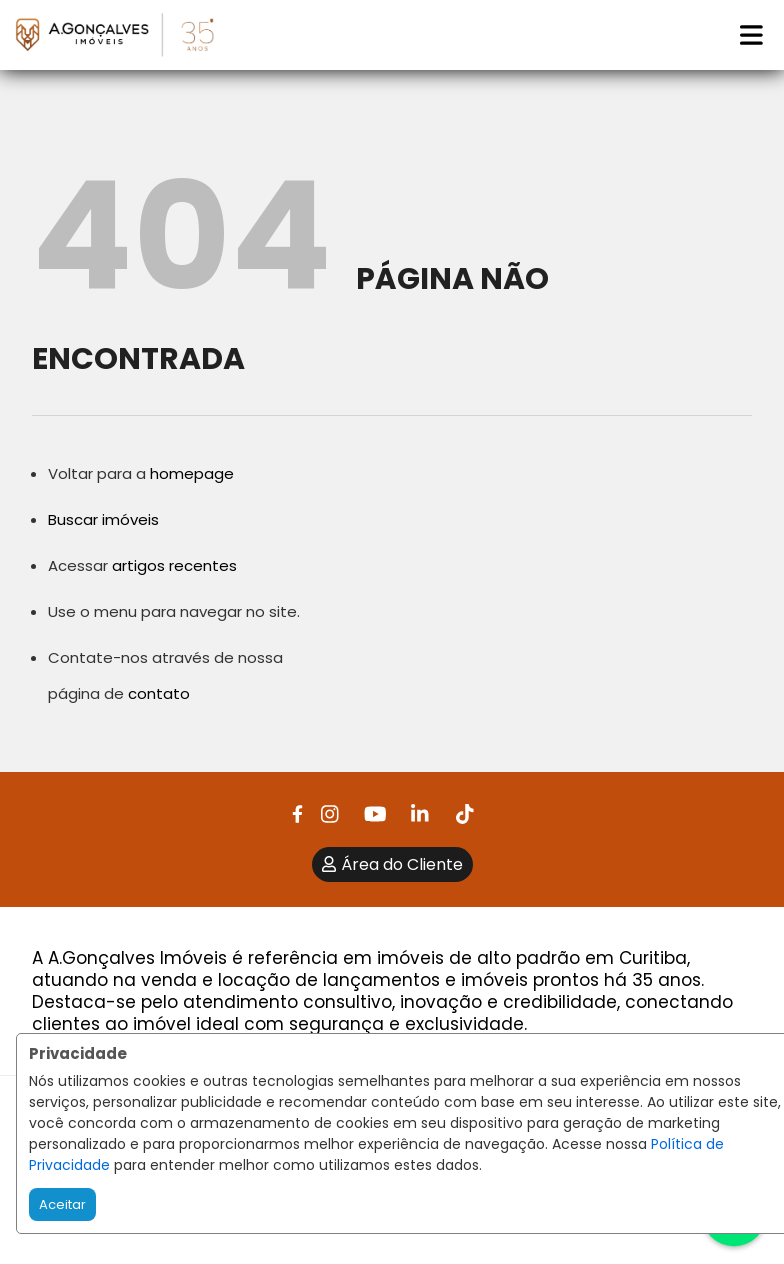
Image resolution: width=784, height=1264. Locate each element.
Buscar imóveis (103, 519)
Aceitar (62, 1204)
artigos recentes (174, 565)
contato (159, 693)
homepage (192, 473)
